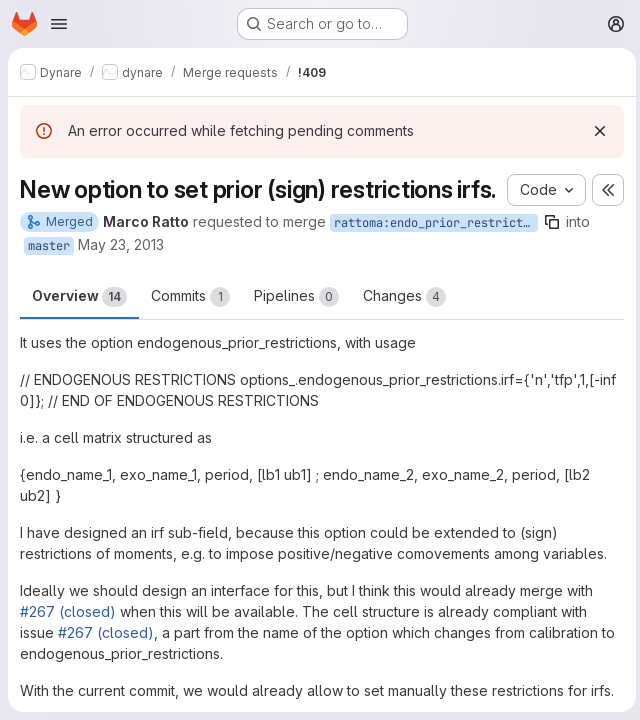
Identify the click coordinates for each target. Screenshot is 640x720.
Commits (190, 325)
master (49, 274)
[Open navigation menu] (59, 24)
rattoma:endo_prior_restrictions (436, 251)
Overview (79, 325)
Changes (404, 325)
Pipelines (296, 325)
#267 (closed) (68, 639)
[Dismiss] (596, 131)
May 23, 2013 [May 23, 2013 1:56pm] (121, 272)
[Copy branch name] (552, 250)
